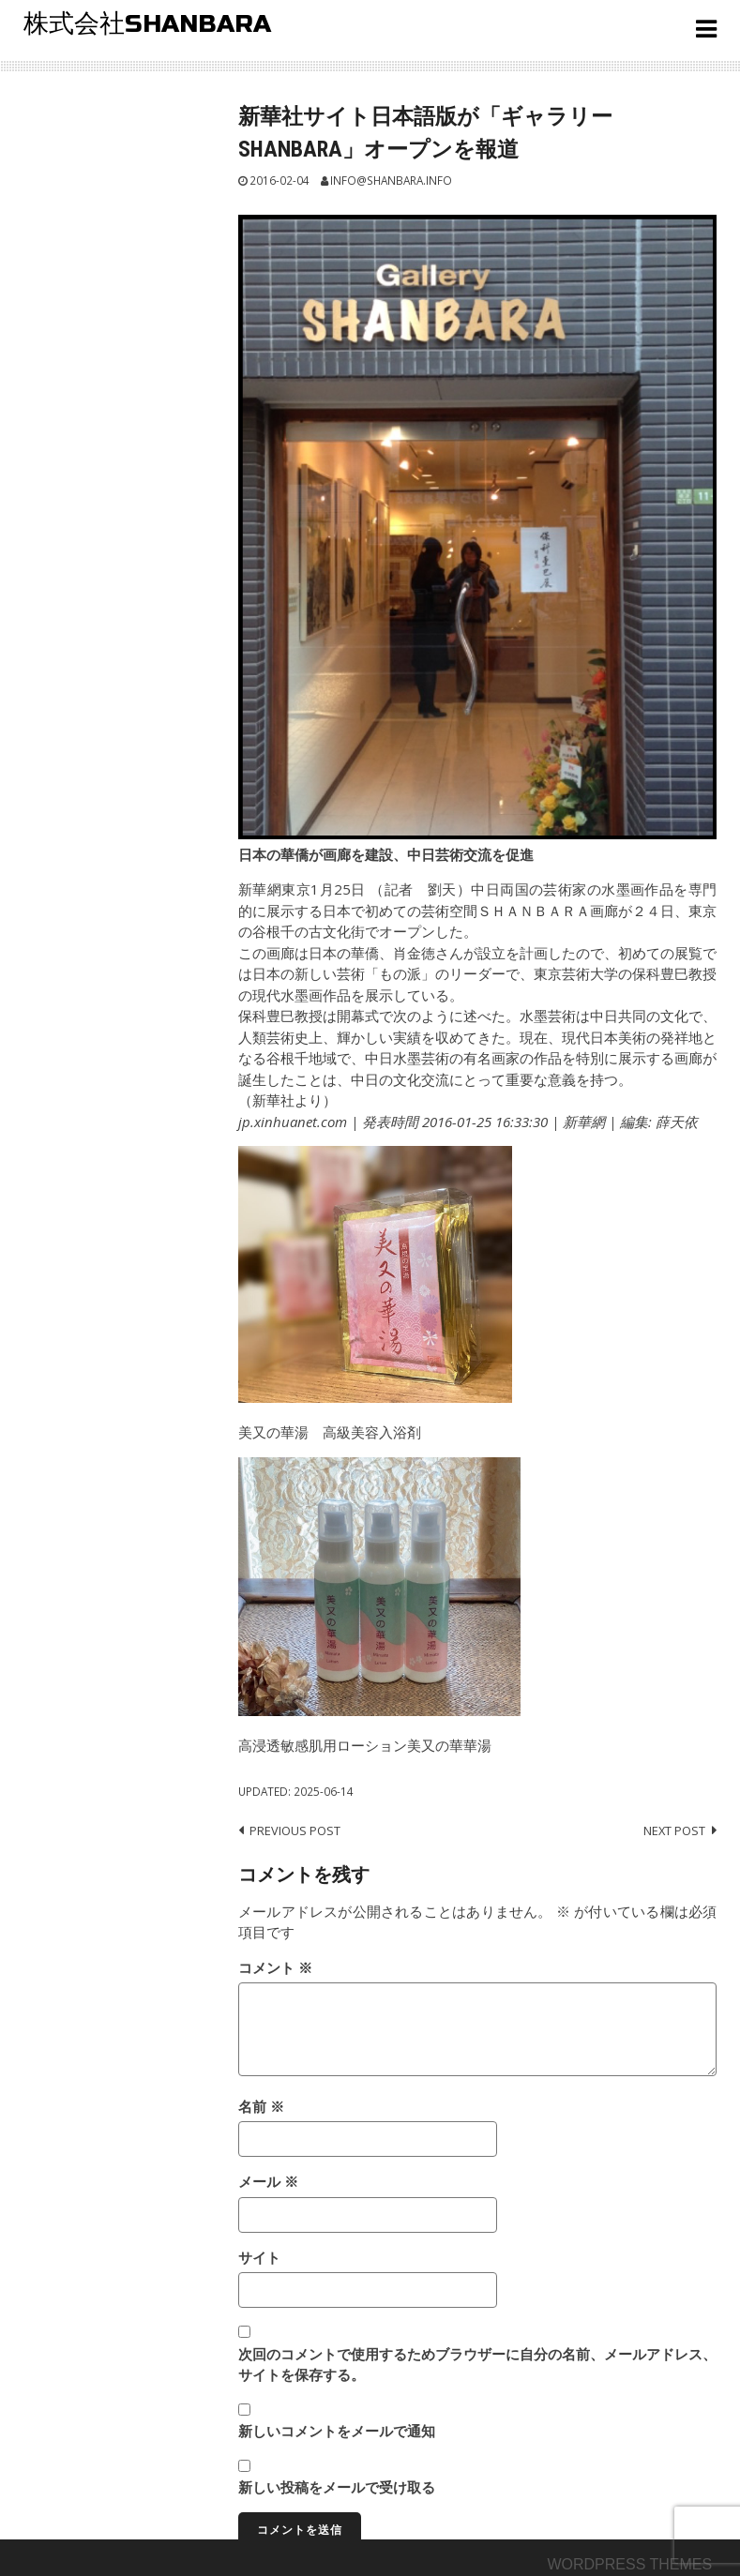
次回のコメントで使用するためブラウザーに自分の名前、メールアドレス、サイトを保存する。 (477, 2364)
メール (268, 2181)
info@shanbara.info (391, 180)
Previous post (294, 1830)
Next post (674, 1830)
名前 (261, 2106)
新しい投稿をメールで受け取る (336, 2487)
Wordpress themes (629, 2564)
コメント (275, 1967)
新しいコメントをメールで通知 (336, 2430)
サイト (259, 2257)
